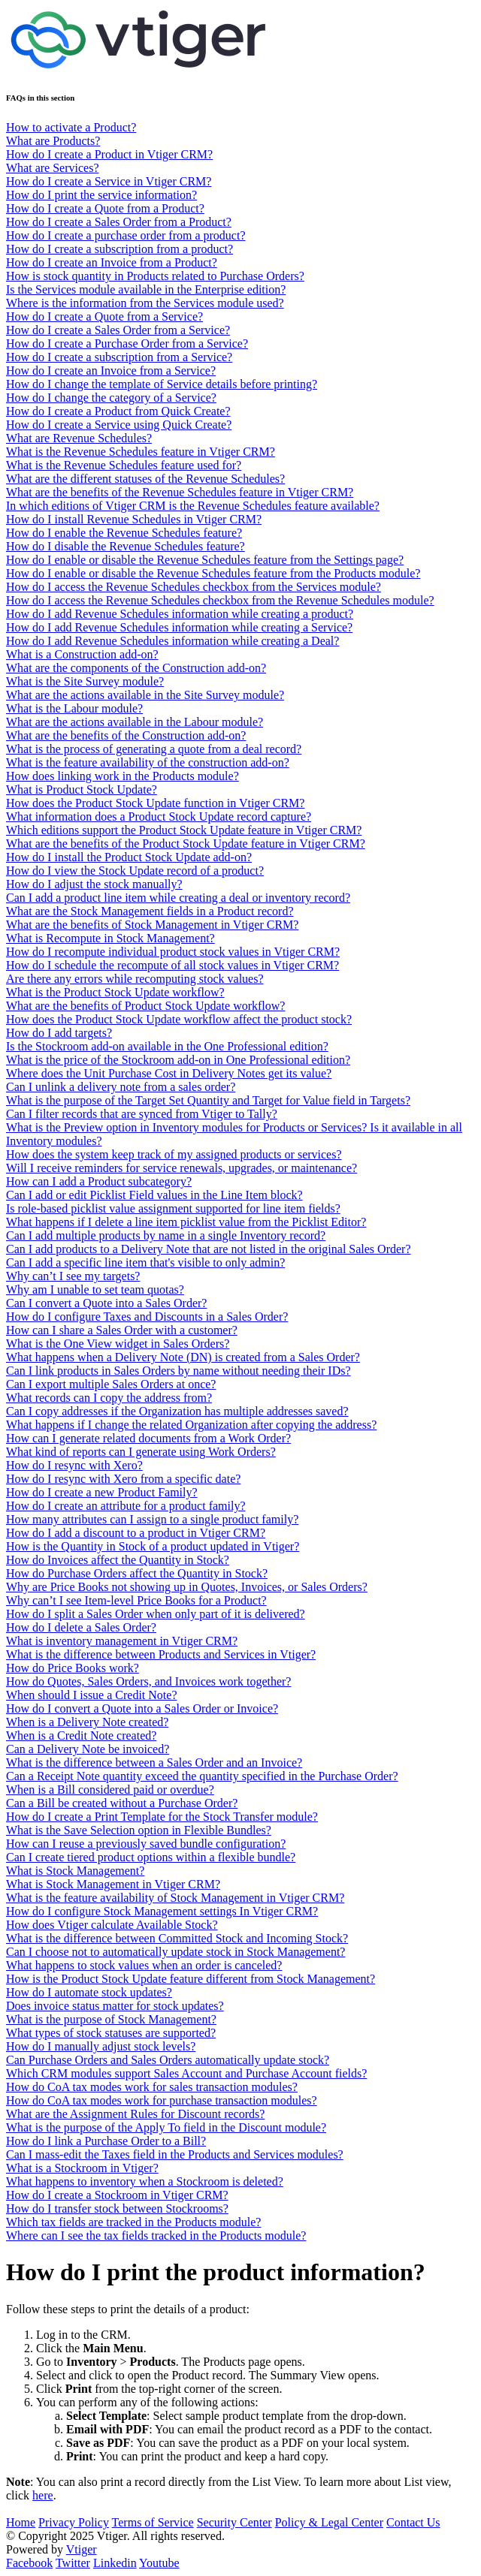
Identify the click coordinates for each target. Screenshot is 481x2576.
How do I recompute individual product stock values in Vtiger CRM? (173, 951)
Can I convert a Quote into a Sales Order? (106, 1303)
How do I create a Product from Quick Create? (118, 411)
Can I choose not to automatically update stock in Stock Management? (175, 1951)
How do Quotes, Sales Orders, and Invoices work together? (148, 1681)
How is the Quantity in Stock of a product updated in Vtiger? (152, 1546)
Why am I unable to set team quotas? (95, 1289)
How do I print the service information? (101, 194)
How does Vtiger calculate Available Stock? (112, 1924)
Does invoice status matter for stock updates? (115, 2005)
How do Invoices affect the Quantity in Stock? (117, 1559)
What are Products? (53, 140)
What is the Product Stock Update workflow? (115, 992)
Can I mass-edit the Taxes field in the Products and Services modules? (174, 2154)
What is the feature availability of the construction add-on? (147, 762)
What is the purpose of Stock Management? (111, 2019)
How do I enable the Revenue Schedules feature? (124, 532)
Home (20, 2522)
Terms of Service (153, 2522)
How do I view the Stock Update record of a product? (135, 870)
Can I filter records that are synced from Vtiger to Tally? (141, 1113)
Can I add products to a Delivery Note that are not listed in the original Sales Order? (208, 1249)
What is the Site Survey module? (85, 681)
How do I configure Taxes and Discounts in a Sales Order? (147, 1316)
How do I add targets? (59, 1032)
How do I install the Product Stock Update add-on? (129, 857)
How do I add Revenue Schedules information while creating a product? (179, 613)
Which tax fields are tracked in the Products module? (133, 2222)
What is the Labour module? (74, 708)
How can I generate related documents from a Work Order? (148, 1438)
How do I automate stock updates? (89, 1992)
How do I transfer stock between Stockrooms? (117, 2208)
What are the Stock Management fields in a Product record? (150, 911)
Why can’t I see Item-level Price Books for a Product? (136, 1600)
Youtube (159, 2562)
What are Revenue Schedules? (79, 438)
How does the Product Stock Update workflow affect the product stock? (179, 1019)
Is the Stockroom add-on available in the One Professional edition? (167, 1046)
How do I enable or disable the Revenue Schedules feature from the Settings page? (205, 559)
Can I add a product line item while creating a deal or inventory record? (178, 897)
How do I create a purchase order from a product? (126, 235)
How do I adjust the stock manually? (94, 884)
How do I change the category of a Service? (111, 397)
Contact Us (413, 2522)
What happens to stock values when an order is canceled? (144, 1965)
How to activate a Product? (71, 127)
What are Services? (52, 167)
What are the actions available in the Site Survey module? (145, 694)
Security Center (234, 2522)
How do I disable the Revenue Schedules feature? (125, 546)
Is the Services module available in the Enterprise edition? (146, 289)
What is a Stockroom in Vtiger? (82, 2168)
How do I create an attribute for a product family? (126, 1505)
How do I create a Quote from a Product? (105, 208)
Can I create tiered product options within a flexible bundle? (150, 1857)
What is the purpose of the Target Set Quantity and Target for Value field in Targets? (208, 1100)
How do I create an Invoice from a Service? (111, 370)
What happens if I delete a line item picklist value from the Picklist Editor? (186, 1222)
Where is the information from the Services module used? (145, 303)
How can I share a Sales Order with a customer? (121, 1330)
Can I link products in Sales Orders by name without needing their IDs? (178, 1370)
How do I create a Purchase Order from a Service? (127, 343)
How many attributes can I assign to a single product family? (152, 1519)
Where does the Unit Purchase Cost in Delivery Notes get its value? (168, 1073)
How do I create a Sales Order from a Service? (118, 330)
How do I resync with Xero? (74, 1465)
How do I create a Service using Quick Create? (118, 424)
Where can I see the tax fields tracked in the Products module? (156, 2235)
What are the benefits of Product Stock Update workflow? (145, 1005)
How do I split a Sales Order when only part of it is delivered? (155, 1613)
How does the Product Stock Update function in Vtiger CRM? (155, 803)
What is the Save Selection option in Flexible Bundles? (138, 1830)
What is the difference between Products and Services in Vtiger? (161, 1654)
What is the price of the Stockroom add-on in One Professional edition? (178, 1059)
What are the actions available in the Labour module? (134, 722)
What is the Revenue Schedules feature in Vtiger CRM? (140, 451)
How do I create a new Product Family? (102, 1492)
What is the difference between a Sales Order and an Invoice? (154, 1762)
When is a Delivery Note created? (87, 1722)
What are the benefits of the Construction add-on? (126, 735)
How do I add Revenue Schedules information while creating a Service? (179, 627)
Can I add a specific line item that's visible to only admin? (145, 1262)
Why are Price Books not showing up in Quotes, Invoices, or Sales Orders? (187, 1586)
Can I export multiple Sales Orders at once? (111, 1384)
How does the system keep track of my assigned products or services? (174, 1154)
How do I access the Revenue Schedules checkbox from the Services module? (193, 586)
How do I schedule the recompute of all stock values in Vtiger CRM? (172, 965)
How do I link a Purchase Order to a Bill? (106, 2141)
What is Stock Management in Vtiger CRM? (113, 1884)
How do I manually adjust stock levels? (100, 2046)
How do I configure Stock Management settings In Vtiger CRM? (162, 1911)
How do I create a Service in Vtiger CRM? (108, 181)
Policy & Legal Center (329, 2522)
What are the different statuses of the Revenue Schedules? (145, 478)
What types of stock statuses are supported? (111, 2032)
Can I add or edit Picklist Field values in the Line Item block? (154, 1195)
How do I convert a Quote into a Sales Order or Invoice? (142, 1708)
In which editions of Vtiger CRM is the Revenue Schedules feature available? (193, 505)
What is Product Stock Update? (81, 789)
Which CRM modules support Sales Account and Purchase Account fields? (186, 2073)
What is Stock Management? (75, 1870)
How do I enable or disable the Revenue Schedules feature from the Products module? (213, 573)
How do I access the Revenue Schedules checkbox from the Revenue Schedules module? (220, 600)
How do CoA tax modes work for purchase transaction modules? (161, 2100)
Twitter (73, 2562)
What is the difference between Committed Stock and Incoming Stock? (177, 1938)
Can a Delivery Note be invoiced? (87, 1749)
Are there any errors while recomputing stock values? (135, 978)
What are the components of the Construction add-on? (136, 667)
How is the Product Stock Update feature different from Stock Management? (190, 1978)
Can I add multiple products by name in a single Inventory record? (165, 1235)
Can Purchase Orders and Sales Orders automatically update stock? (167, 2059)
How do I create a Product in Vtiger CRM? (109, 154)
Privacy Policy (73, 2522)
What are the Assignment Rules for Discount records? (135, 2113)
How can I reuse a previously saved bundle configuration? (146, 1843)
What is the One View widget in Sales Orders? (117, 1343)
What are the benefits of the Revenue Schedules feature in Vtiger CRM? (179, 492)
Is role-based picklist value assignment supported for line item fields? (173, 1208)
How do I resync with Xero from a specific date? (123, 1478)
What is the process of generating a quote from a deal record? (153, 749)
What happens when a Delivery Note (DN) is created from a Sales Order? (183, 1357)
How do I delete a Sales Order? (81, 1627)
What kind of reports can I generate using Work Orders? (141, 1451)
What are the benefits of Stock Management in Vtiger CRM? (152, 924)
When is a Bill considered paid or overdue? (110, 1789)
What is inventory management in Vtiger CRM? (121, 1640)
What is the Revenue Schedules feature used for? (123, 465)
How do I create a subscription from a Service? (119, 357)
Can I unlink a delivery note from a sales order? (120, 1086)
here (42, 2495)
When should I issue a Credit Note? (91, 1695)
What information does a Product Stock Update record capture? (158, 816)
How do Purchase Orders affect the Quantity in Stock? (137, 1573)
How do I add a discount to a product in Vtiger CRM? (135, 1532)
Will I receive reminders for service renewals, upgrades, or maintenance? (181, 1167)
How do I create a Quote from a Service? (104, 316)
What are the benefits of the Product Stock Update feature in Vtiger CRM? (185, 843)
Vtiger (81, 2549)
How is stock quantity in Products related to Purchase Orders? (155, 276)
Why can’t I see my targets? (73, 1276)
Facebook (29, 2562)
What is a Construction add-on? (82, 654)
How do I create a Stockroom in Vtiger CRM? (117, 2195)
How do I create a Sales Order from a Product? (118, 221)
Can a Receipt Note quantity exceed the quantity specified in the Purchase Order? (202, 1776)
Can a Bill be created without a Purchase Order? (121, 1803)
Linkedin (115, 2562)
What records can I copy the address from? (109, 1397)
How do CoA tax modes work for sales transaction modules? (152, 2086)
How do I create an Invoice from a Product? (111, 262)
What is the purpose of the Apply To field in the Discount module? (166, 2127)
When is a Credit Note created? (81, 1735)
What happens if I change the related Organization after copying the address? (191, 1424)
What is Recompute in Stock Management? (110, 938)
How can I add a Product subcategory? (99, 1181)
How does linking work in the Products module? (122, 776)
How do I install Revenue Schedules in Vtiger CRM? (134, 519)
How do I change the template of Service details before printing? (161, 384)
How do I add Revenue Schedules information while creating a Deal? (172, 640)
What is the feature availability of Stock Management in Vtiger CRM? (175, 1897)
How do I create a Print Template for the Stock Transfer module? (162, 1816)
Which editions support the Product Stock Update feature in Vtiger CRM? (184, 830)
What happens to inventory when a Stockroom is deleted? (144, 2181)
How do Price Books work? (72, 1668)
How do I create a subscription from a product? (119, 249)
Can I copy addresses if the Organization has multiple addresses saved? (177, 1411)
